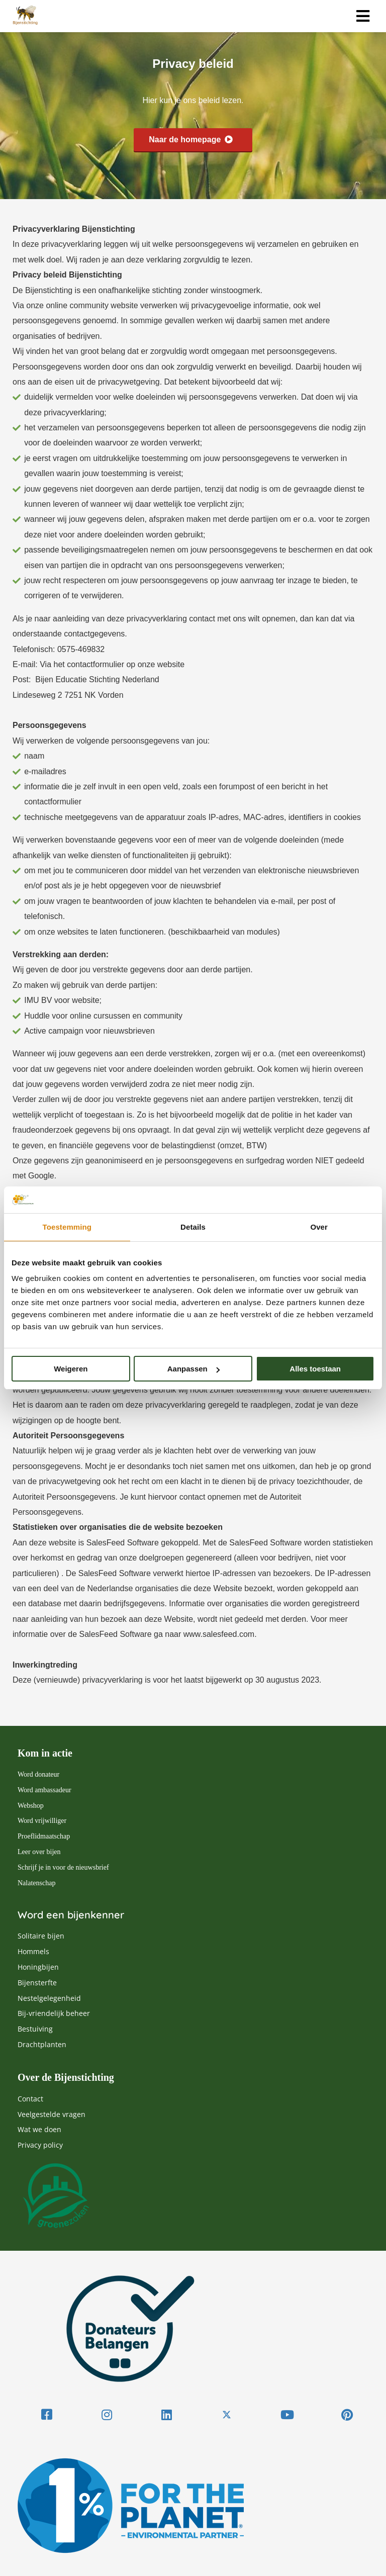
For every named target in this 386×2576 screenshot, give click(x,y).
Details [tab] (193, 1227)
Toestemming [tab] (67, 1227)
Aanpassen (193, 1368)
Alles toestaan (315, 1368)
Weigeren (70, 1368)
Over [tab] (319, 1227)
